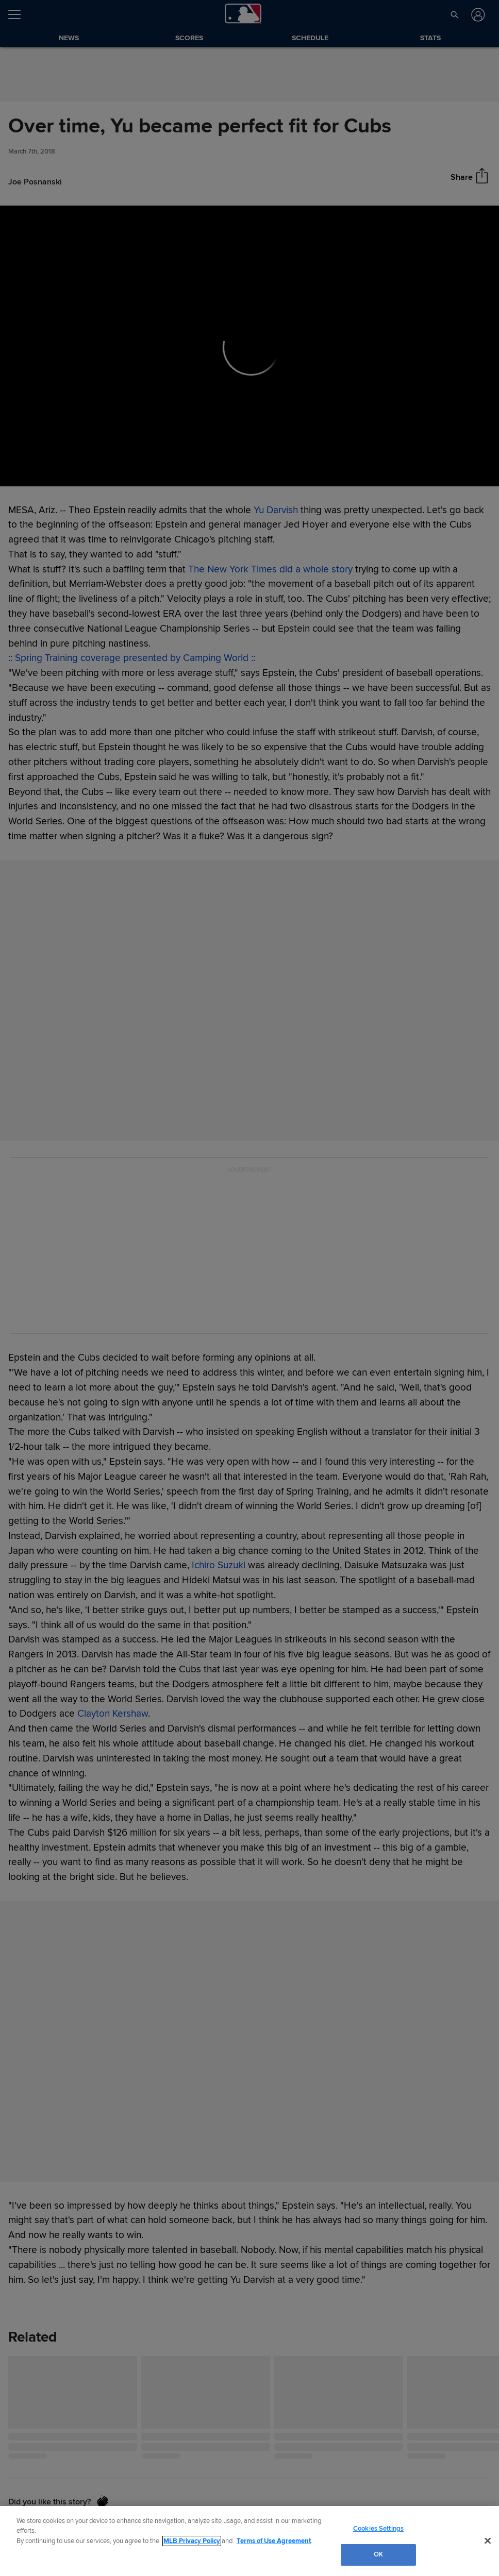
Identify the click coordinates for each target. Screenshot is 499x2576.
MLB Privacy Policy (191, 2541)
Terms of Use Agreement (274, 2541)
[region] (249, 2541)
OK (378, 2554)
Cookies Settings (378, 2528)
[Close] (487, 2540)
